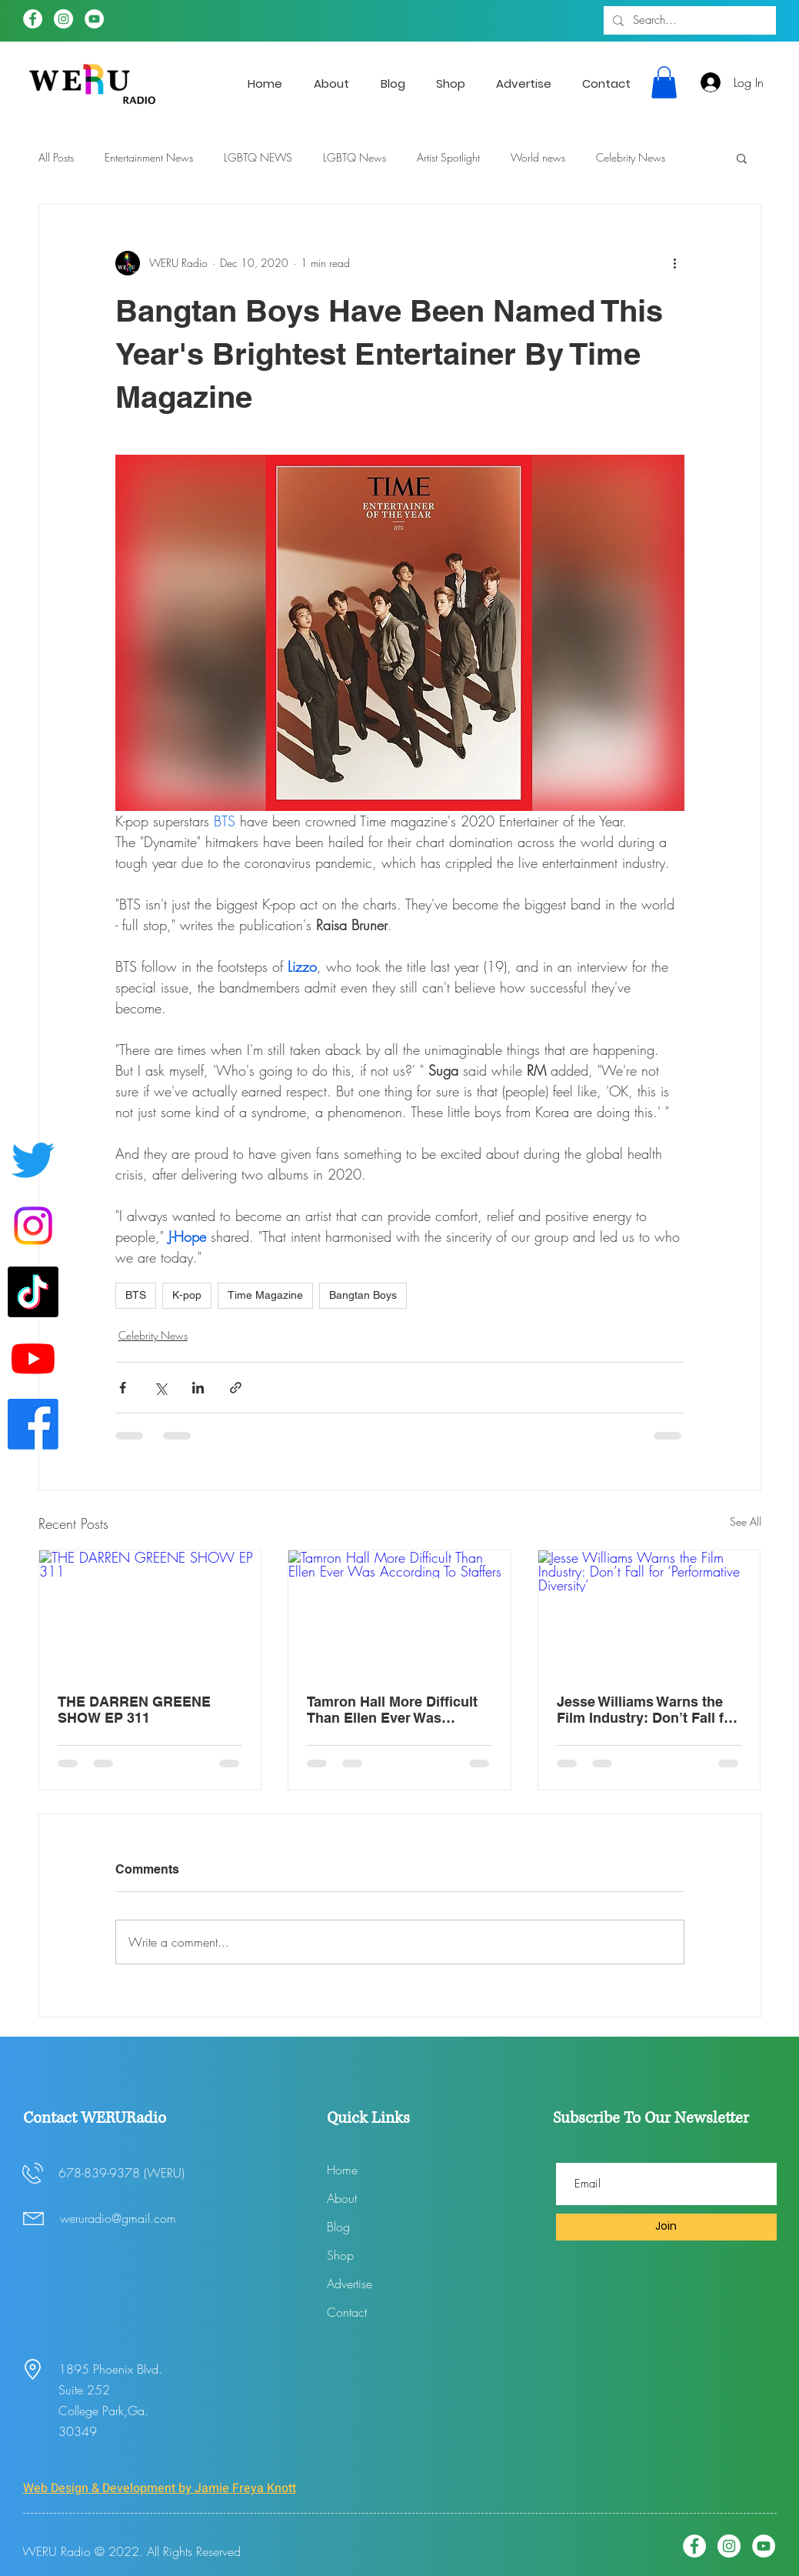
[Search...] (688, 20)
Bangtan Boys (363, 1295)
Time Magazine (265, 1295)
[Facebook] (32, 18)
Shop (340, 2255)
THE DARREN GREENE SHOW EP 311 (134, 1709)
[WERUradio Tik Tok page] (33, 1291)
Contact (347, 2312)
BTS (135, 1295)
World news (538, 157)
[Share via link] (235, 1387)
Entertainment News (149, 157)
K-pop (186, 1295)
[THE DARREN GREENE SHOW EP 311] (150, 1612)
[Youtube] (33, 1358)
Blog (338, 2226)
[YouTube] (94, 18)
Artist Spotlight (448, 157)
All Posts (56, 157)
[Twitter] (33, 1159)
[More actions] (675, 263)
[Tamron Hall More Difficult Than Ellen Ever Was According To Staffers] (399, 1612)
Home (342, 2169)
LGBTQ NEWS (258, 157)
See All (745, 1521)
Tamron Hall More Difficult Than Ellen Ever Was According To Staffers (392, 1709)
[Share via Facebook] (122, 1387)
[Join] (666, 2227)
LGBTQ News (354, 157)
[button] (664, 82)
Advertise (349, 2283)
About (342, 2198)
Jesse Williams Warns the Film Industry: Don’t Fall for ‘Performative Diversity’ (647, 1709)
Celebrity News (630, 157)
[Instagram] (63, 18)
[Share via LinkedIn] (198, 1387)
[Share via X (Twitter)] (160, 1387)
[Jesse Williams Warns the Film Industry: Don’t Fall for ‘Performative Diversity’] (649, 1612)
